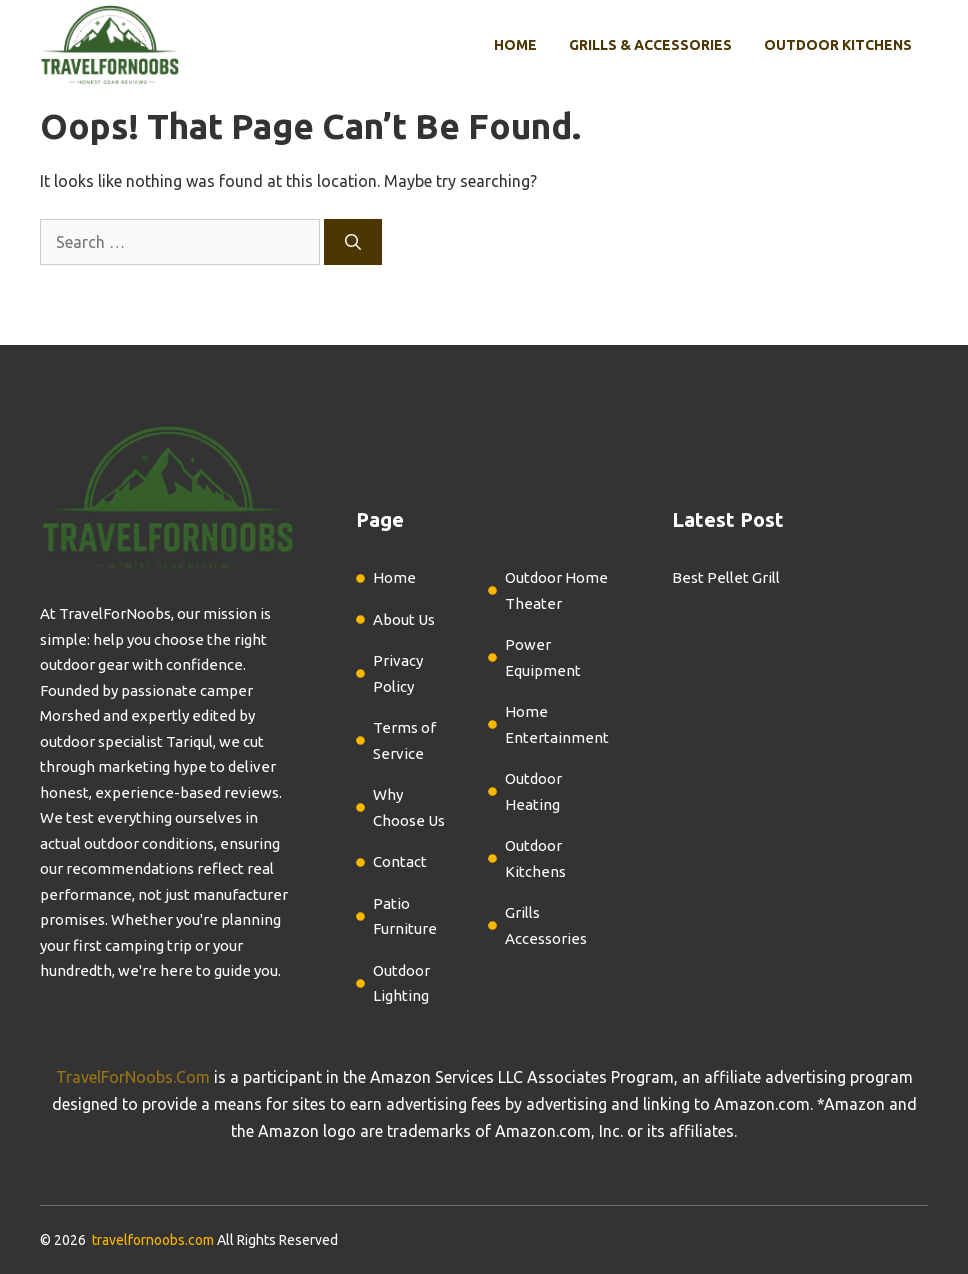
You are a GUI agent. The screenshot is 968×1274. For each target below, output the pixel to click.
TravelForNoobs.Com (133, 1077)
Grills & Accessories (650, 45)
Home (515, 45)
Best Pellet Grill (726, 577)
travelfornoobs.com (153, 1240)
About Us (404, 619)
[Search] (353, 242)
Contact (400, 861)
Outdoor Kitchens (838, 45)
